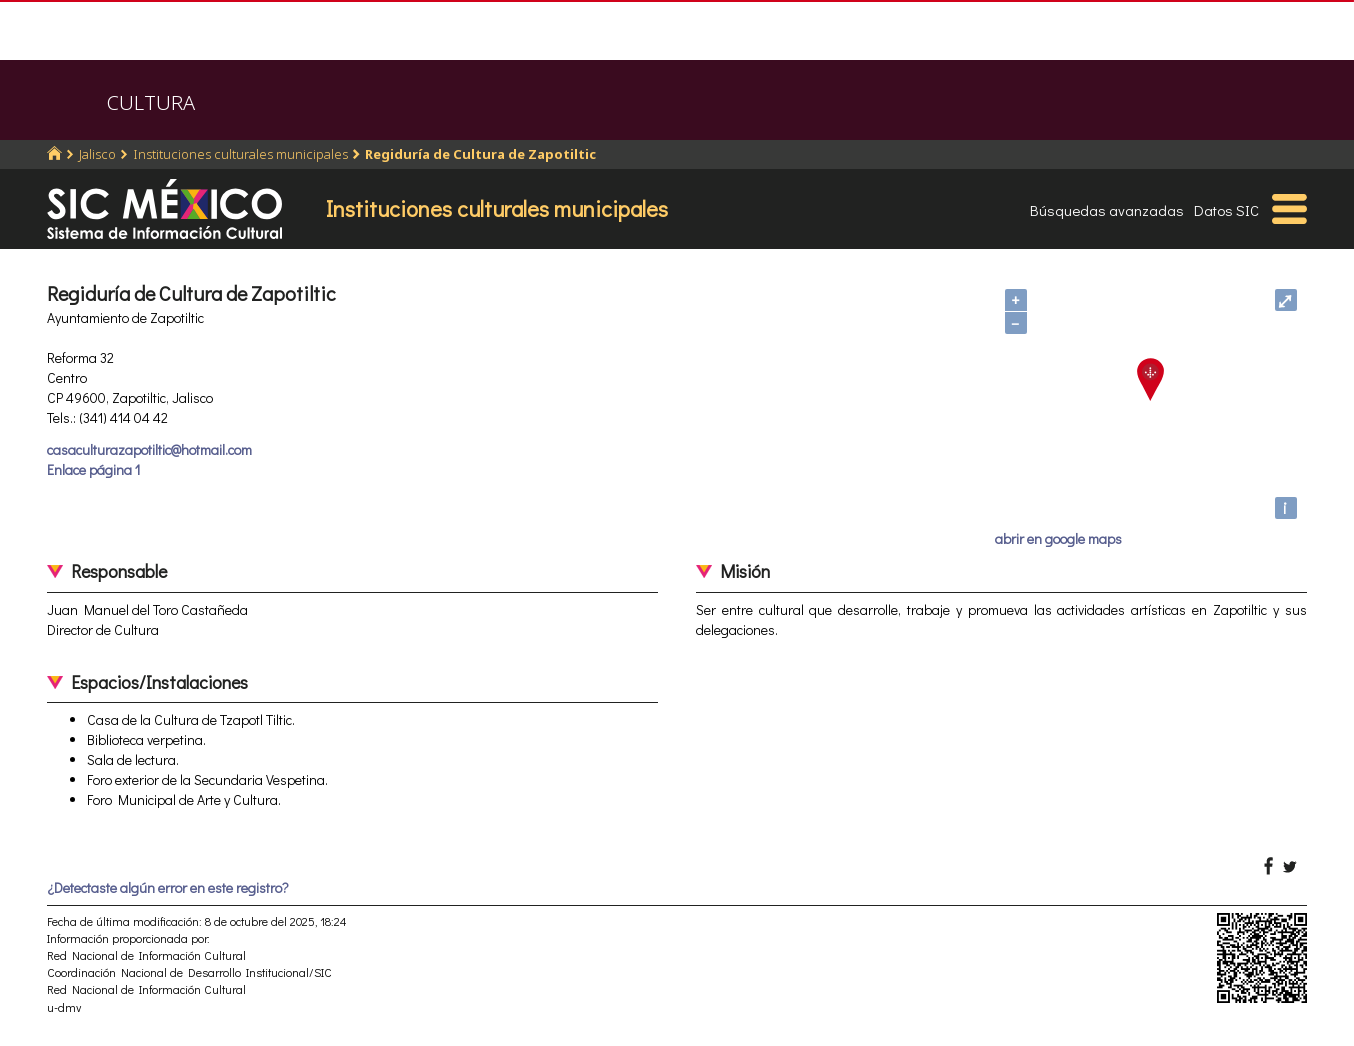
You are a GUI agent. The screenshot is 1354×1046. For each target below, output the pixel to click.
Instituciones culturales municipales (240, 154)
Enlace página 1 (93, 469)
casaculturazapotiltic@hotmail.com (149, 449)
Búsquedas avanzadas (1107, 210)
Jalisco (97, 154)
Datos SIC (1226, 210)
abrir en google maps (1058, 538)
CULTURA (151, 102)
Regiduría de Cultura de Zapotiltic (480, 154)
